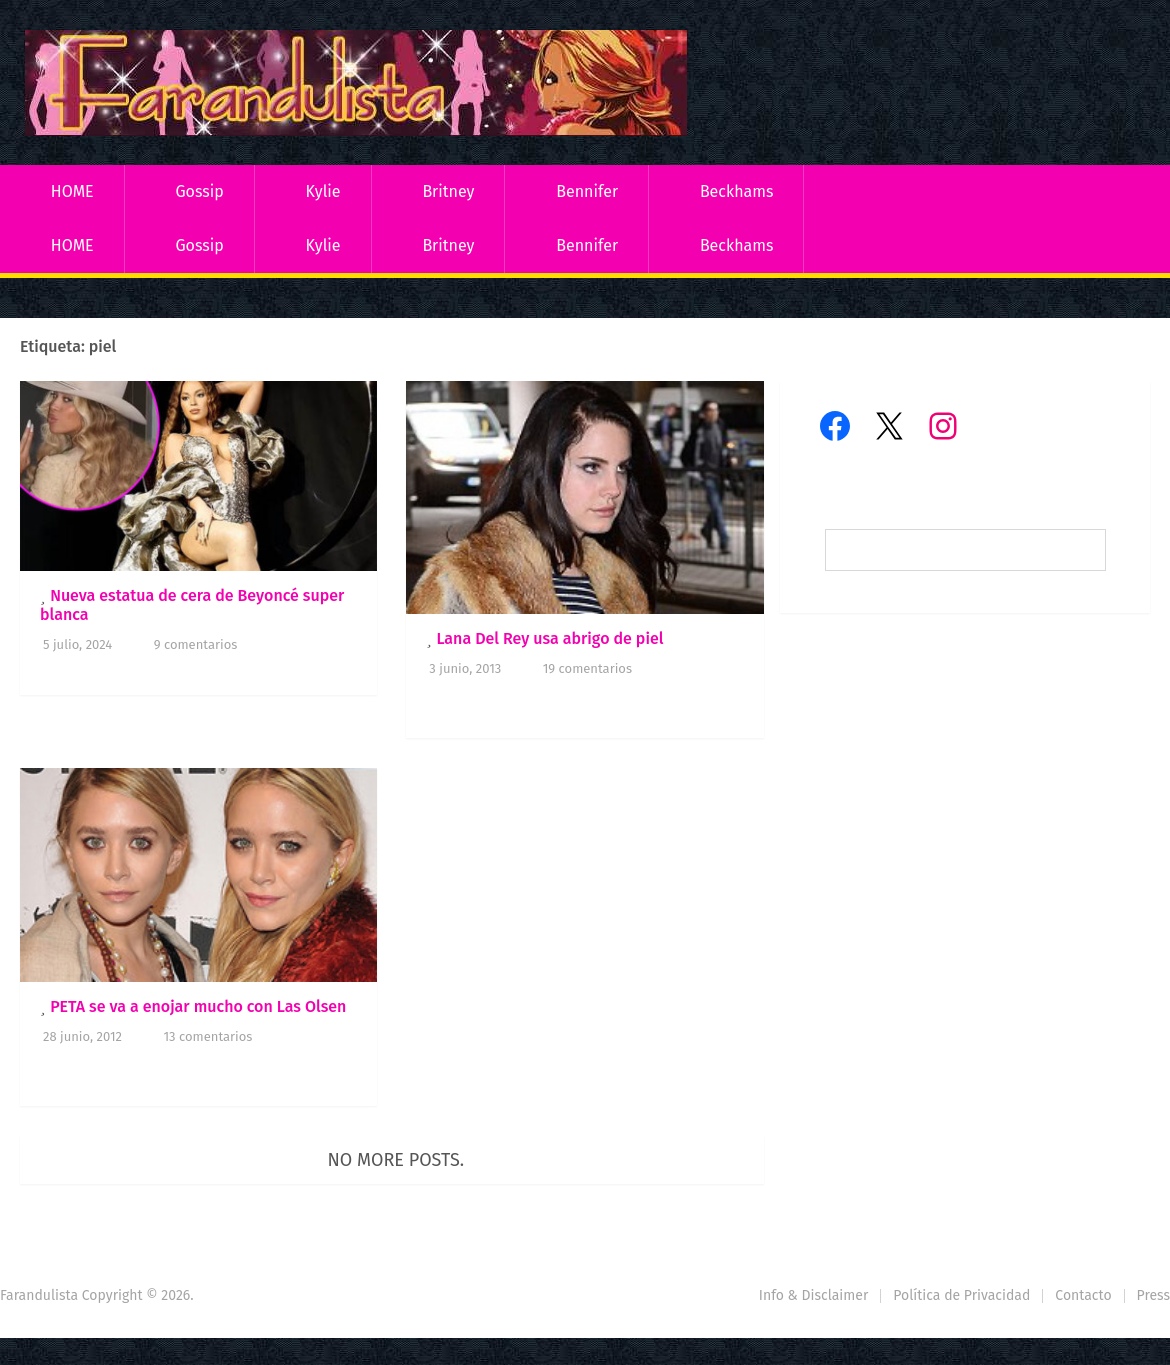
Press (1153, 1295)
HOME (72, 191)
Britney (448, 191)
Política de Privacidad (961, 1295)
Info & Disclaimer (814, 1295)
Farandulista (39, 1295)
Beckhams (737, 191)
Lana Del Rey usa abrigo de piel (549, 638)
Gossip (199, 191)
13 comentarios (207, 1036)
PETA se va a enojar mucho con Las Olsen (198, 1006)
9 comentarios (196, 644)
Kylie (323, 191)
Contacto (1083, 1295)
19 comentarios (587, 668)
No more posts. (396, 1160)
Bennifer (587, 191)
